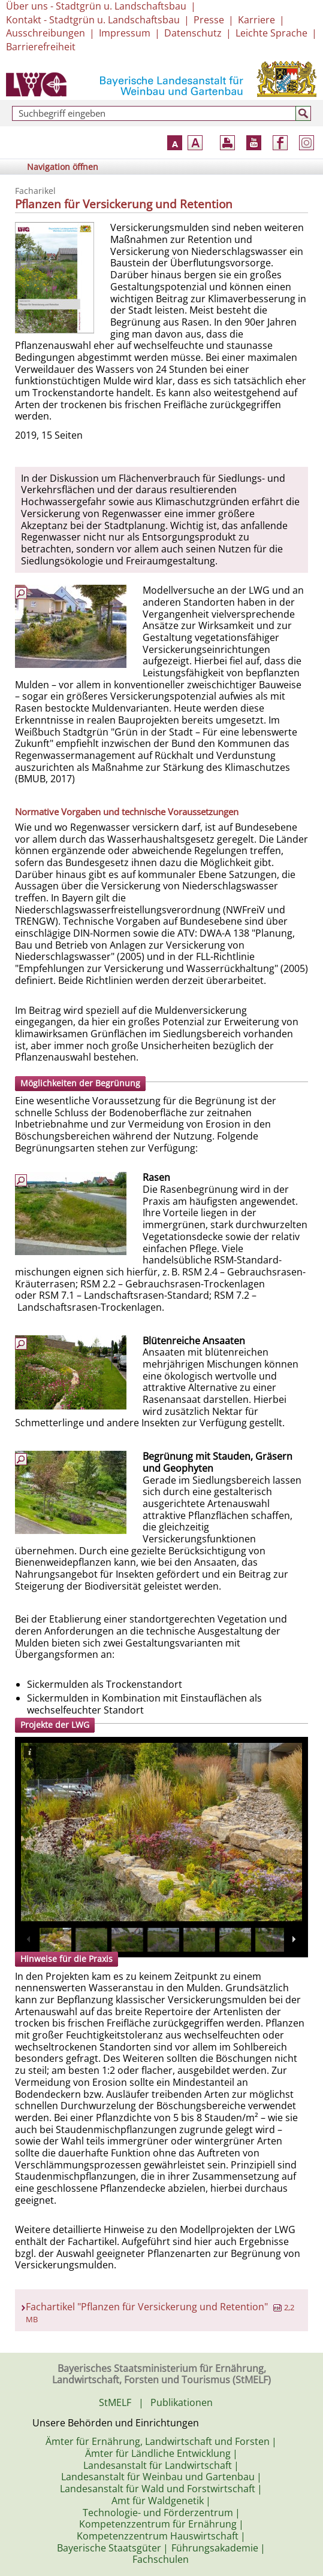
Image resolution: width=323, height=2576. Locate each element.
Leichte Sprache (271, 33)
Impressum (124, 33)
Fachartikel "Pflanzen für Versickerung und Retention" (160, 2312)
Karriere (256, 19)
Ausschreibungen (45, 33)
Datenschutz (193, 33)
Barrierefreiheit (41, 46)
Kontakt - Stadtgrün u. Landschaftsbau (93, 19)
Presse (209, 19)
